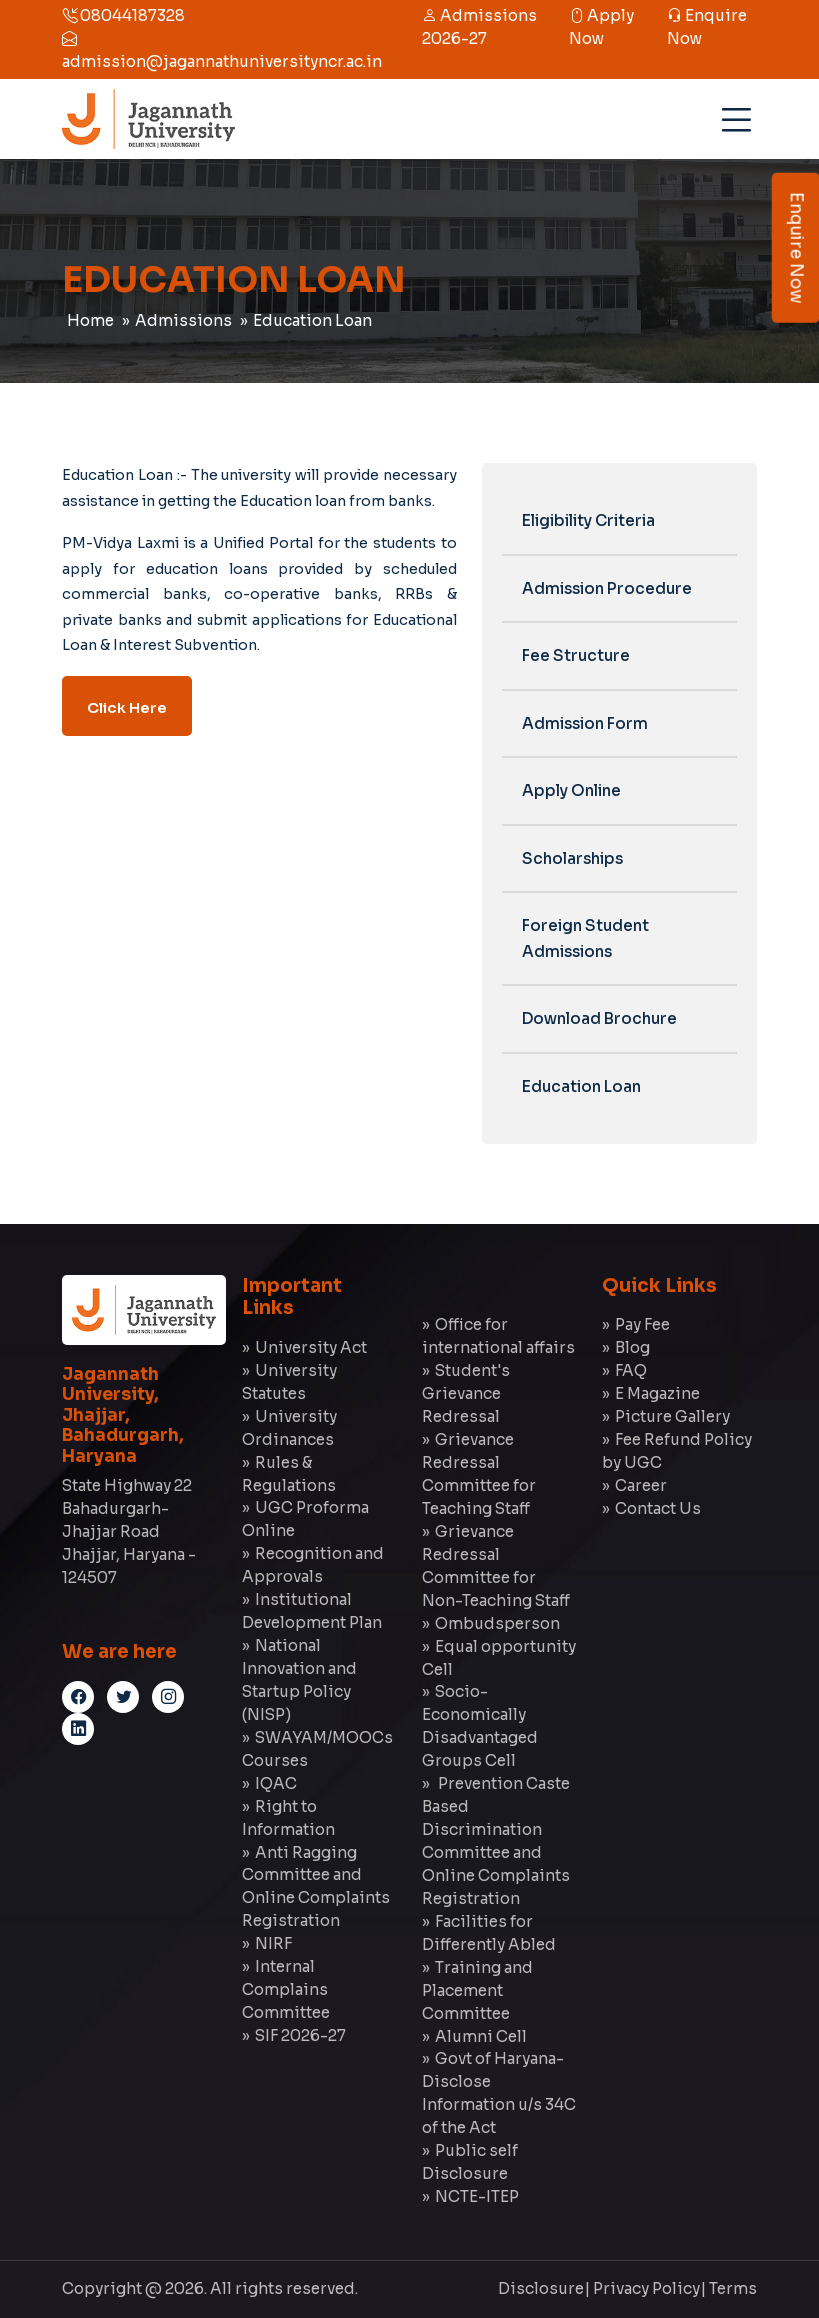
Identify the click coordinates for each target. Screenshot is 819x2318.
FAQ (631, 1370)
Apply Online (571, 790)
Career (641, 1485)
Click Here (127, 708)
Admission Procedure (607, 588)
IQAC (276, 1783)
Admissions (183, 320)
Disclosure (541, 2288)
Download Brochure (599, 1018)
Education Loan (312, 320)
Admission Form (585, 723)
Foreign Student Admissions (585, 938)
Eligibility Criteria (588, 520)
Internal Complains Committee (286, 1989)
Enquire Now (796, 248)
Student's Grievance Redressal (466, 1393)
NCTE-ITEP (477, 2196)
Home (90, 320)
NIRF (273, 1943)
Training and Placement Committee (477, 1990)
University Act (311, 1347)
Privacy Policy (646, 2288)
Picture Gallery (672, 1416)
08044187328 (123, 15)
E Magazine (657, 1393)
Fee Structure (576, 655)
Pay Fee (642, 1324)
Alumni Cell (481, 2036)
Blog (632, 1347)
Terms (733, 2288)
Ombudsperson (497, 1623)
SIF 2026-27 (300, 2035)
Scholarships (572, 858)
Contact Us (658, 1508)
